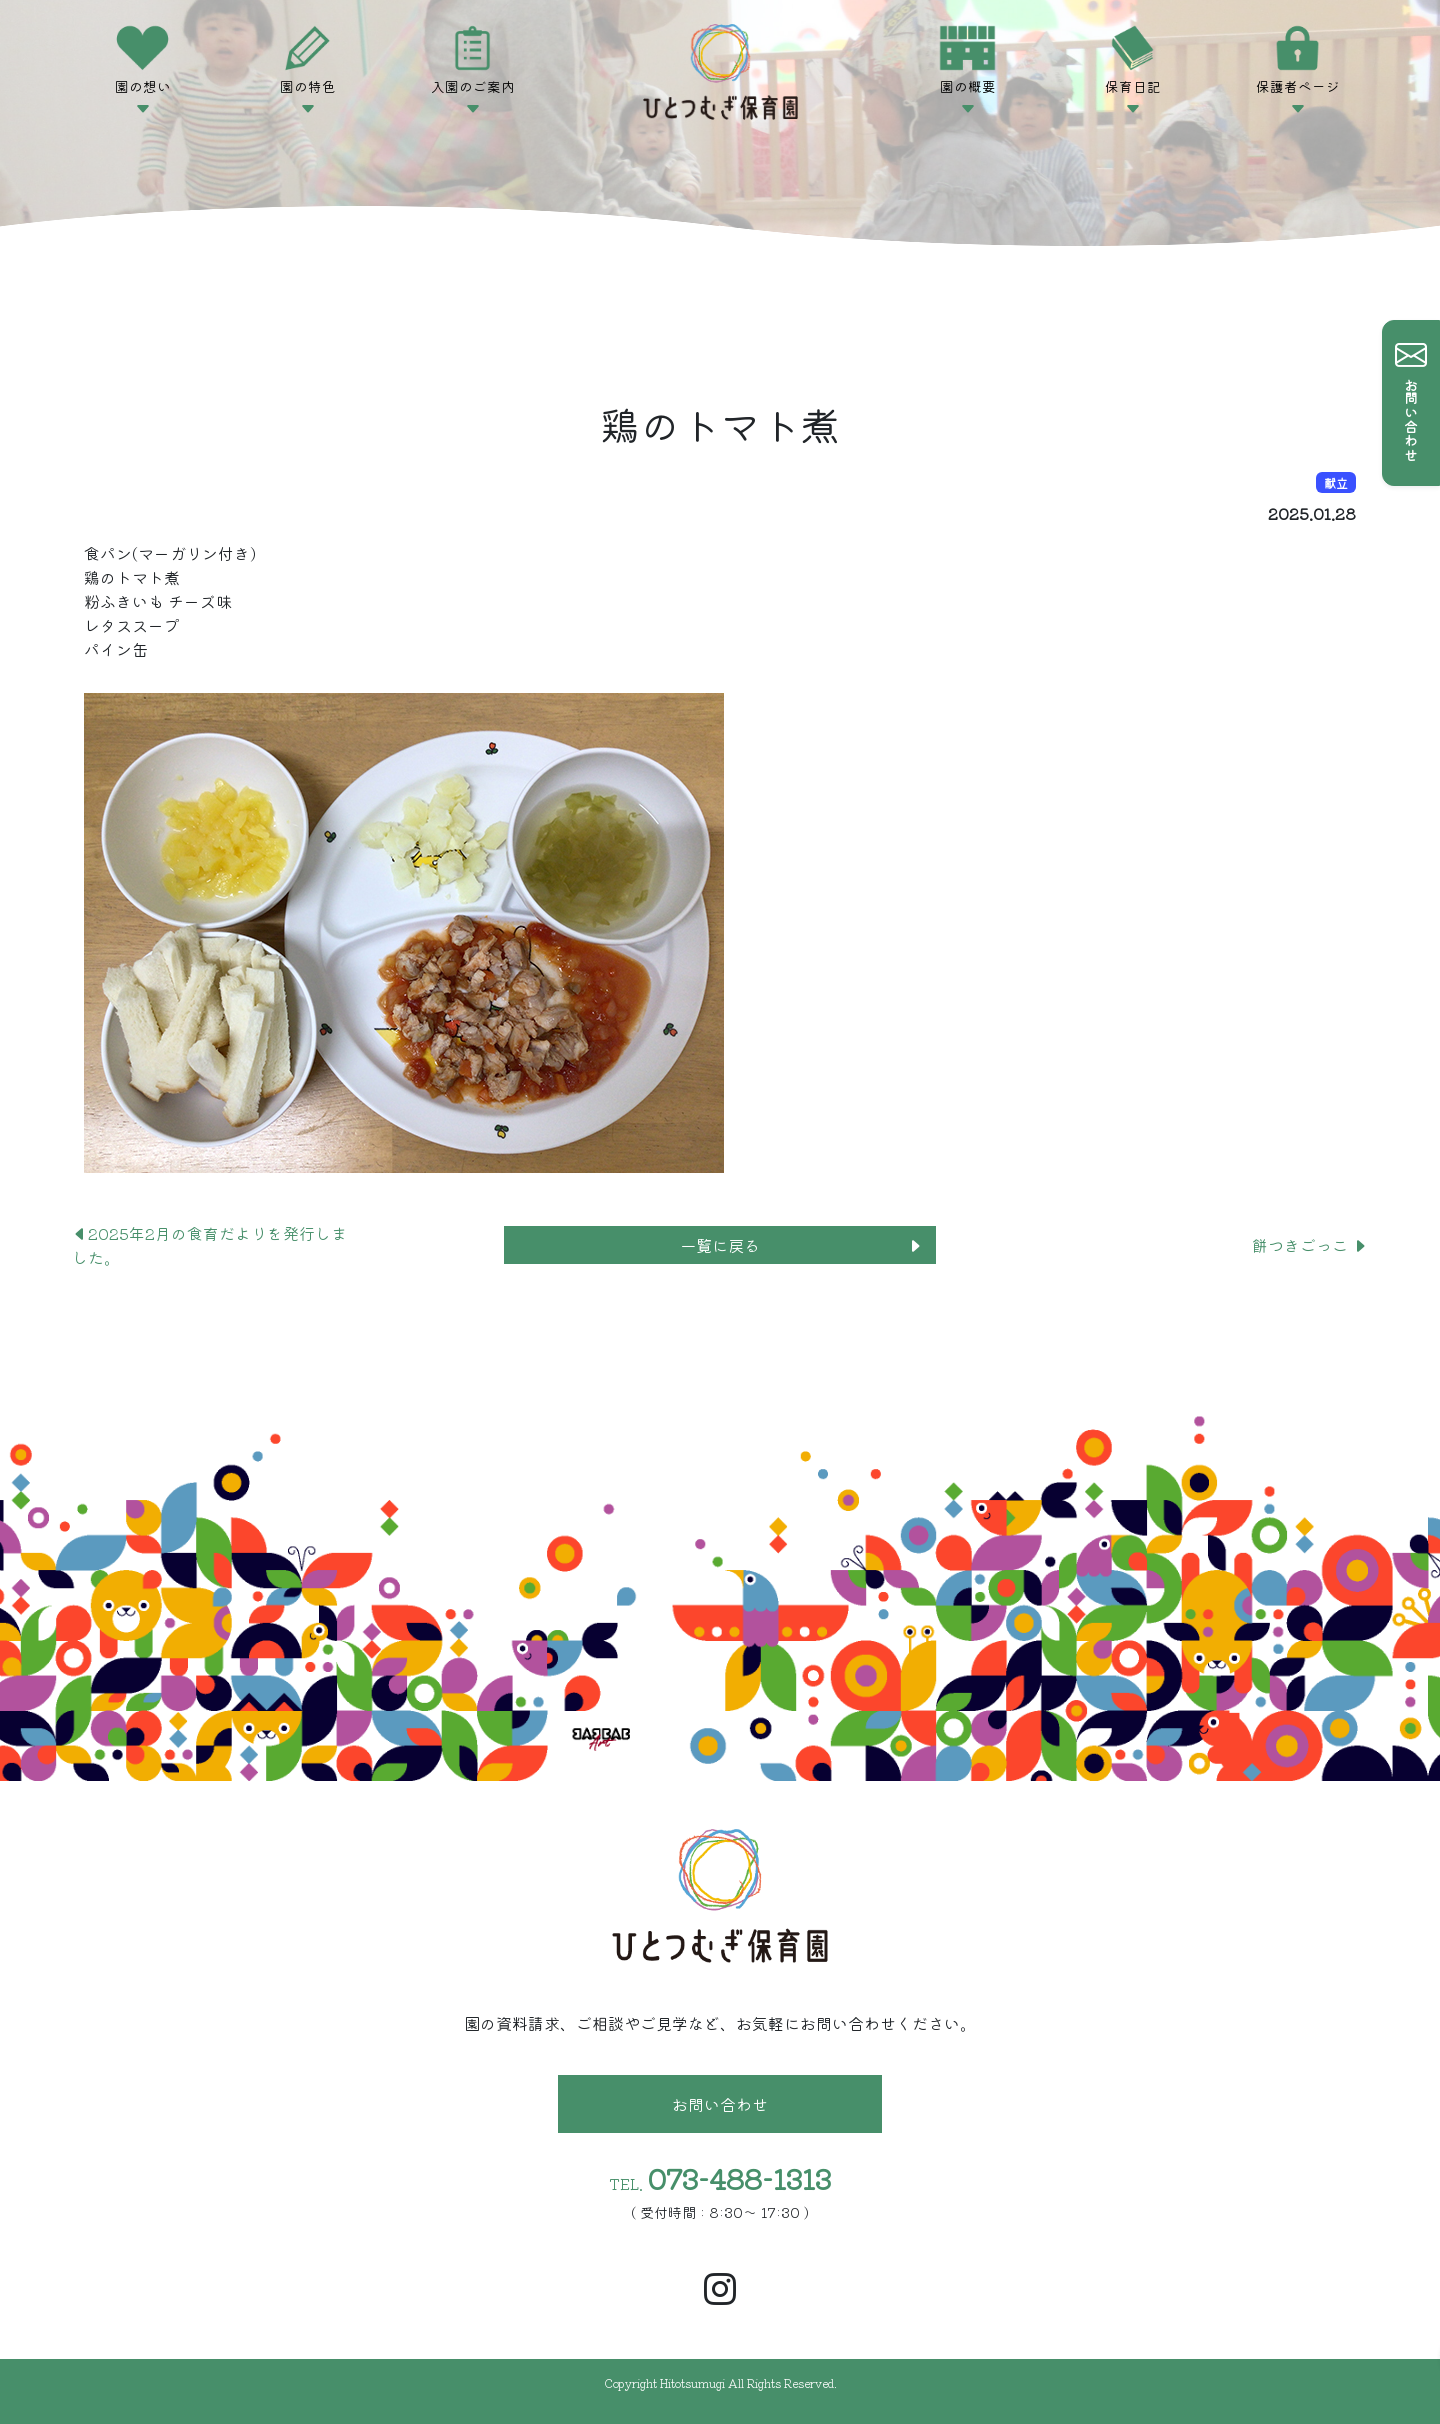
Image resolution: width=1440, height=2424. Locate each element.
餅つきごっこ (1310, 1245)
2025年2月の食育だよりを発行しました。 (209, 1245)
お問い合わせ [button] (720, 2104)
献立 (1336, 482)
